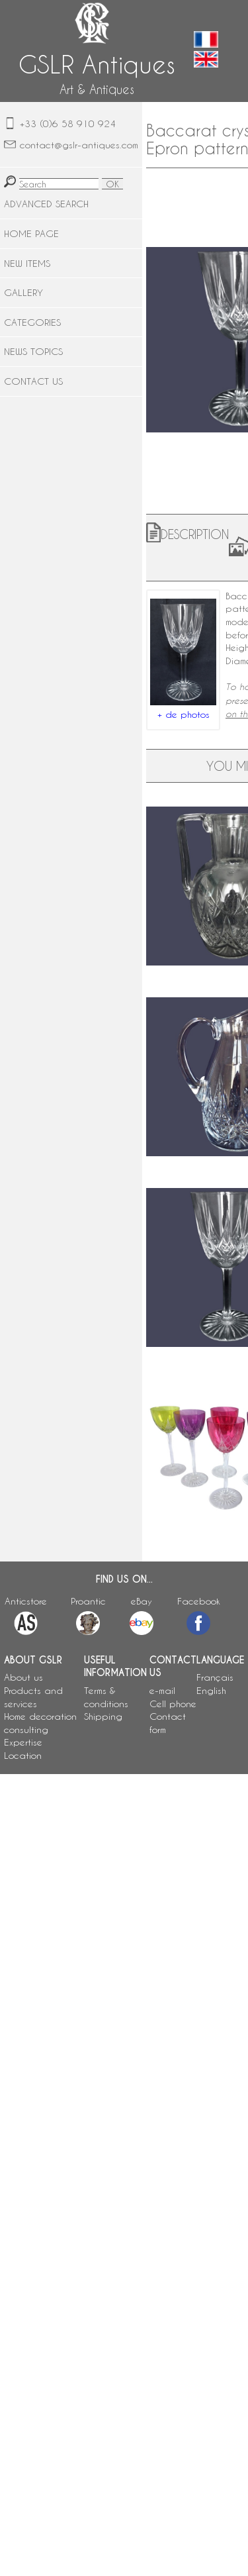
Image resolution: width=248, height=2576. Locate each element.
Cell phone (172, 1703)
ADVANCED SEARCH (46, 203)
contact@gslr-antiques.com (79, 144)
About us (23, 1677)
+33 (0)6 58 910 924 (68, 123)
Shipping (103, 1716)
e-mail (162, 1690)
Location (23, 1755)
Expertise (23, 1742)
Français (214, 1677)
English (211, 1690)
